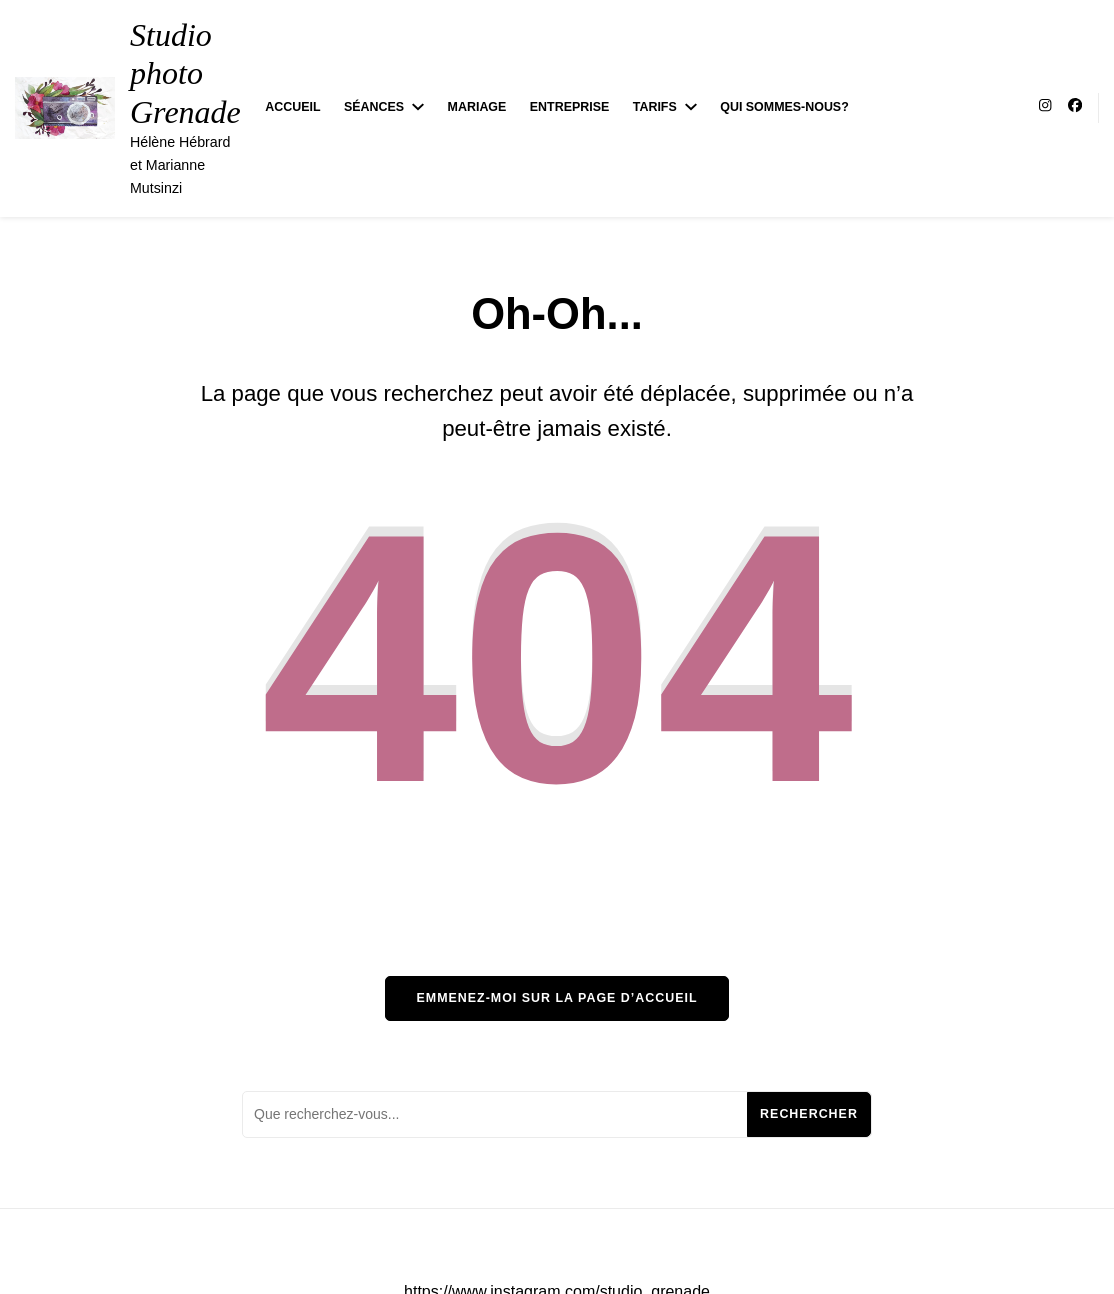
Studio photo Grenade (185, 73)
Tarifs (655, 107)
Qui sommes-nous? (784, 107)
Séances (374, 107)
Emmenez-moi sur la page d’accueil (556, 998)
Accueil (292, 107)
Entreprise (569, 107)
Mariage (477, 107)
